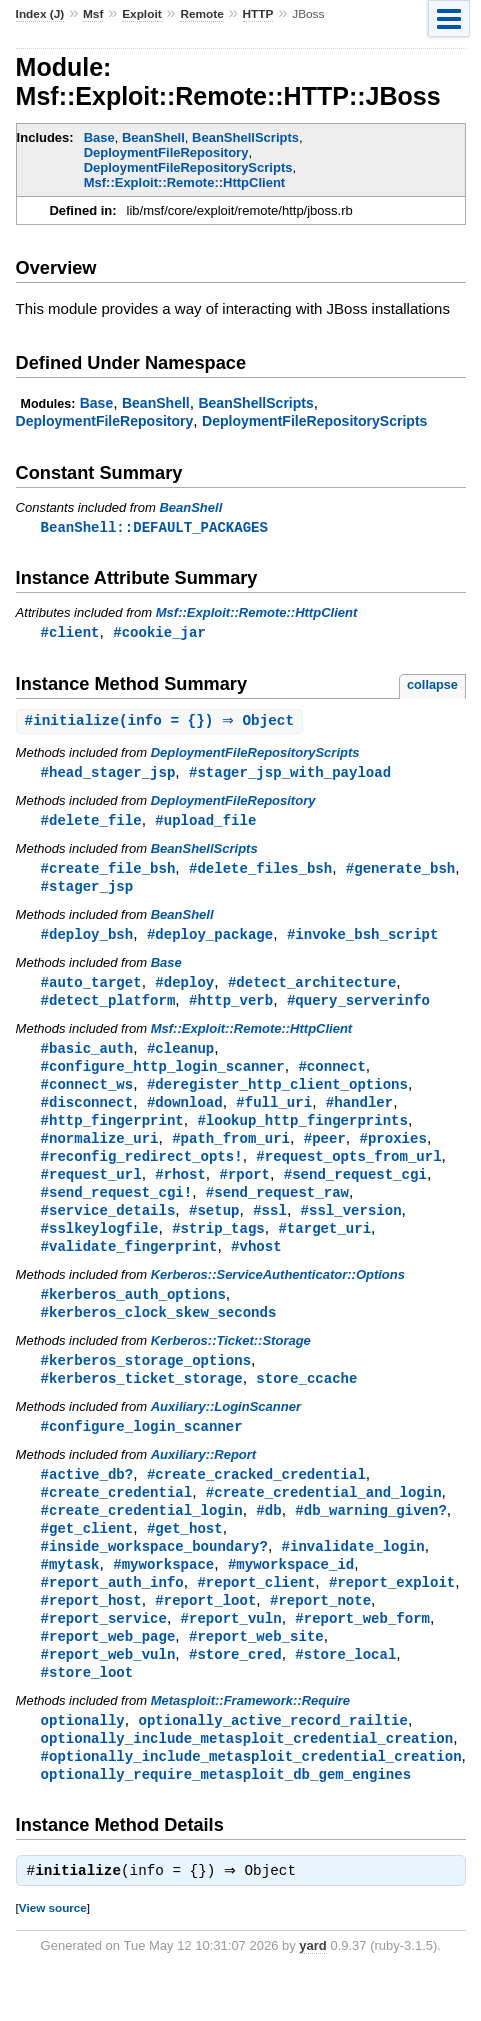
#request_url (91, 1191)
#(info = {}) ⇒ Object (162, 723)
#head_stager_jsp (108, 775)
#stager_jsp (87, 892)
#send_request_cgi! (117, 1210)
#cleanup (180, 1058)
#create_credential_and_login (324, 1520)
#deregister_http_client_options (277, 1096)
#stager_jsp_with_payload (290, 775)
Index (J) (40, 14)
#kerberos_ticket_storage (142, 1403)
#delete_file (91, 824)
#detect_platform (108, 1009)
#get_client (87, 1558)
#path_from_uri (231, 1153)
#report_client (256, 1615)
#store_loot (87, 1710)
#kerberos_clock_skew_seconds (159, 1335)
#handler (359, 1115)
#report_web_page (108, 1672)
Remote (201, 14)
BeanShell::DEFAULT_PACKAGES (154, 527)
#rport (244, 1191)
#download (185, 1115)
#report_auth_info (112, 1615)
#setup (214, 1229)
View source (53, 1952)
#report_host (91, 1634)
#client (70, 633)
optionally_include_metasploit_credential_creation (247, 1778)
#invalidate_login (353, 1577)
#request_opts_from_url (348, 1172)
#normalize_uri (100, 1153)
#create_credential (117, 1520)
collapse (432, 686)
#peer (325, 1153)
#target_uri (324, 1248)
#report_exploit (392, 1615)
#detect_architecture (312, 990)
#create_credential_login (142, 1539)
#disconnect (87, 1115)
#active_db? (87, 1501)
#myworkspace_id (291, 1596)
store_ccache (306, 1403)
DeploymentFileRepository (166, 152)
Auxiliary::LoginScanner (226, 1432)
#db (268, 1539)
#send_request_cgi (355, 1191)
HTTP (258, 14)
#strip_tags (218, 1248)
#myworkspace (163, 1596)
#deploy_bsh (87, 941)
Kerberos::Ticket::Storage (231, 1364)
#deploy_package (210, 941)
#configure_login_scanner (142, 1452)
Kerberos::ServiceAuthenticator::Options (278, 1296)
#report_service (104, 1653)
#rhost (180, 1191)
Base (99, 137)
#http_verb (231, 1009)
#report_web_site (256, 1672)
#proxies (392, 1153)
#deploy (184, 990)
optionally (83, 1759)
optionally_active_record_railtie (272, 1759)
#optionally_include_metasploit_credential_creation (251, 1797)
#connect (331, 1077)
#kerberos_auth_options (133, 1316)
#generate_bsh (400, 873)
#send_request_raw (277, 1210)
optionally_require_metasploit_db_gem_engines (226, 1816)
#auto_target (91, 990)
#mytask (70, 1596)
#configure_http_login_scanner (163, 1077)
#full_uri (274, 1115)
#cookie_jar (159, 633)
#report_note (320, 1634)
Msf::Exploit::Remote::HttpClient (184, 182)
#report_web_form (362, 1653)
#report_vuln (231, 1653)
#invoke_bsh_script (363, 941)
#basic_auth (87, 1058)
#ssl (270, 1229)
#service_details (108, 1229)
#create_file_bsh (108, 873)
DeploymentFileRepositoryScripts (188, 167)
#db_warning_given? (371, 1539)
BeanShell (153, 137)
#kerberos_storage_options (146, 1384)
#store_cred (235, 1691)
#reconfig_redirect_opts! (142, 1172)
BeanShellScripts (245, 137)
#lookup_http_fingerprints (302, 1134)
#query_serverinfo (358, 1009)
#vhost (256, 1267)
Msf (93, 14)
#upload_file (205, 824)
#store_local (345, 1691)
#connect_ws (87, 1096)
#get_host (185, 1558)
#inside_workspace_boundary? (154, 1577)
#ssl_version (351, 1229)
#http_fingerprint (112, 1134)
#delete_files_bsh (260, 873)
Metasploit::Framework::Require (250, 1739)
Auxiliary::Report (203, 1481)
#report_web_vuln (108, 1691)
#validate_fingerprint (129, 1267)
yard (312, 1990)
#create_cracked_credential (256, 1501)
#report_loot (205, 1634)
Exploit (141, 14)
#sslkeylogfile (100, 1248)
